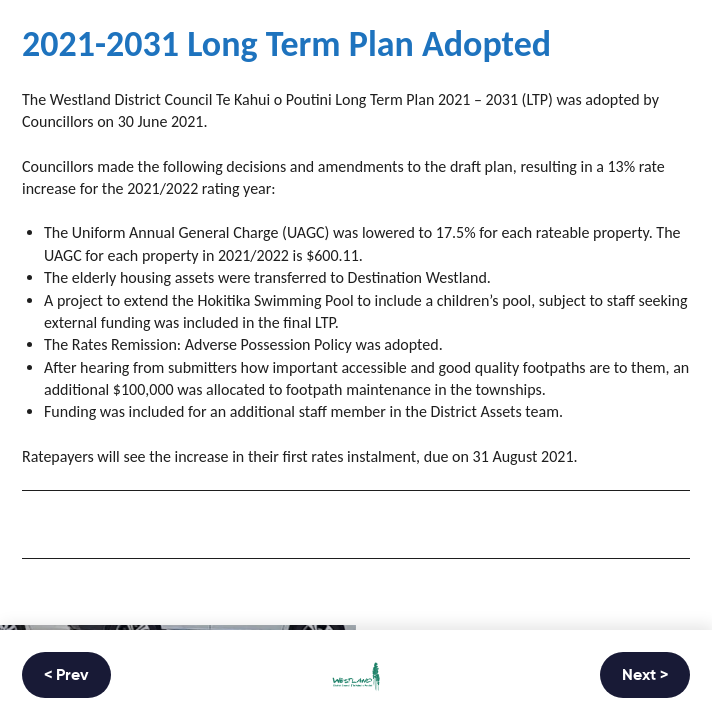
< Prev (66, 676)
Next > (645, 676)
